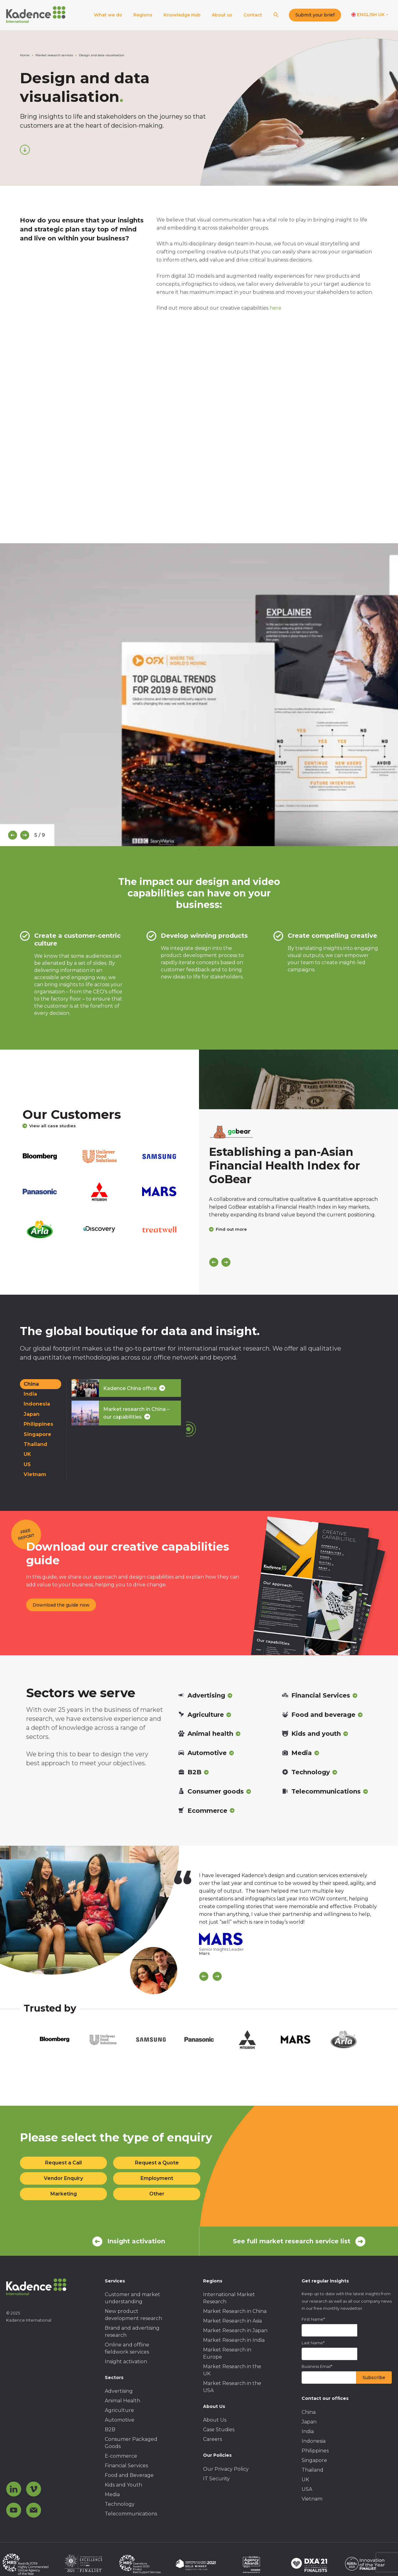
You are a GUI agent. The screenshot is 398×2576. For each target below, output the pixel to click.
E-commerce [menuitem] (121, 2456)
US (27, 1464)
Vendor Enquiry (63, 2178)
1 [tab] (162, 850)
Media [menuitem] (112, 2494)
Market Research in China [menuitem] (234, 2311)
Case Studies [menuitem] (218, 2429)
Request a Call (63, 2163)
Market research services (54, 55)
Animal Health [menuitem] (122, 2401)
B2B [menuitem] (110, 2429)
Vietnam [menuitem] (312, 2499)
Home (25, 55)
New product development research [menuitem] (133, 2314)
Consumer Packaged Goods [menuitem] (131, 2442)
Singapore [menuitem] (314, 2460)
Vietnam (35, 1474)
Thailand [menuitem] (312, 2470)
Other (156, 2194)
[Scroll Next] (217, 1976)
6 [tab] (208, 850)
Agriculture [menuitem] (119, 2410)
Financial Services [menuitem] (126, 2466)
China (31, 1384)
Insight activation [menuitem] (126, 2361)
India (30, 1394)
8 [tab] (227, 850)
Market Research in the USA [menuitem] (232, 2386)
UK (27, 1454)
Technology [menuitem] (120, 2504)
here (275, 308)
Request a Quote (157, 2163)
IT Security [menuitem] (216, 2479)
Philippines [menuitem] (315, 2451)
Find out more (228, 1229)
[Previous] (12, 835)
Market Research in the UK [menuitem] (232, 2370)
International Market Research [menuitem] (229, 2298)
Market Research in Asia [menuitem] (232, 2321)
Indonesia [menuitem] (314, 2441)
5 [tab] (199, 850)
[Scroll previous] (204, 1976)
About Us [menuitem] (214, 2420)
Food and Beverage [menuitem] (129, 2475)
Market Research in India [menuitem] (234, 2340)
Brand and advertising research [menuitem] (132, 2331)
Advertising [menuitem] (119, 2391)
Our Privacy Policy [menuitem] (226, 2469)
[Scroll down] (25, 150)
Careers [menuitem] (212, 2439)
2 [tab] (171, 850)
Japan (31, 1414)
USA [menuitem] (307, 2489)
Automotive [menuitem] (119, 2420)
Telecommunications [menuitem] (131, 2514)
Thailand (35, 1444)
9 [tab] (236, 850)
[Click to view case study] (298, 1079)
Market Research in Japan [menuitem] (235, 2330)
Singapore (37, 1434)
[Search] (276, 15)
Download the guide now (61, 1605)
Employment (157, 2178)
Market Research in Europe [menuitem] (227, 2353)
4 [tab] (190, 850)
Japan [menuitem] (309, 2422)
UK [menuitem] (305, 2480)
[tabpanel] (199, 694)
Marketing (63, 2194)
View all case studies (49, 1125)
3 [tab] (180, 850)
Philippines (38, 1424)
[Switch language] (370, 14)
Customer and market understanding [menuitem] (132, 2298)
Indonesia (37, 1404)
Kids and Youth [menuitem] (123, 2485)
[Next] (25, 835)
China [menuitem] (309, 2412)
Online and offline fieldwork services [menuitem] (127, 2348)
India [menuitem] (308, 2431)
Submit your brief (315, 15)
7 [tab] (218, 850)
